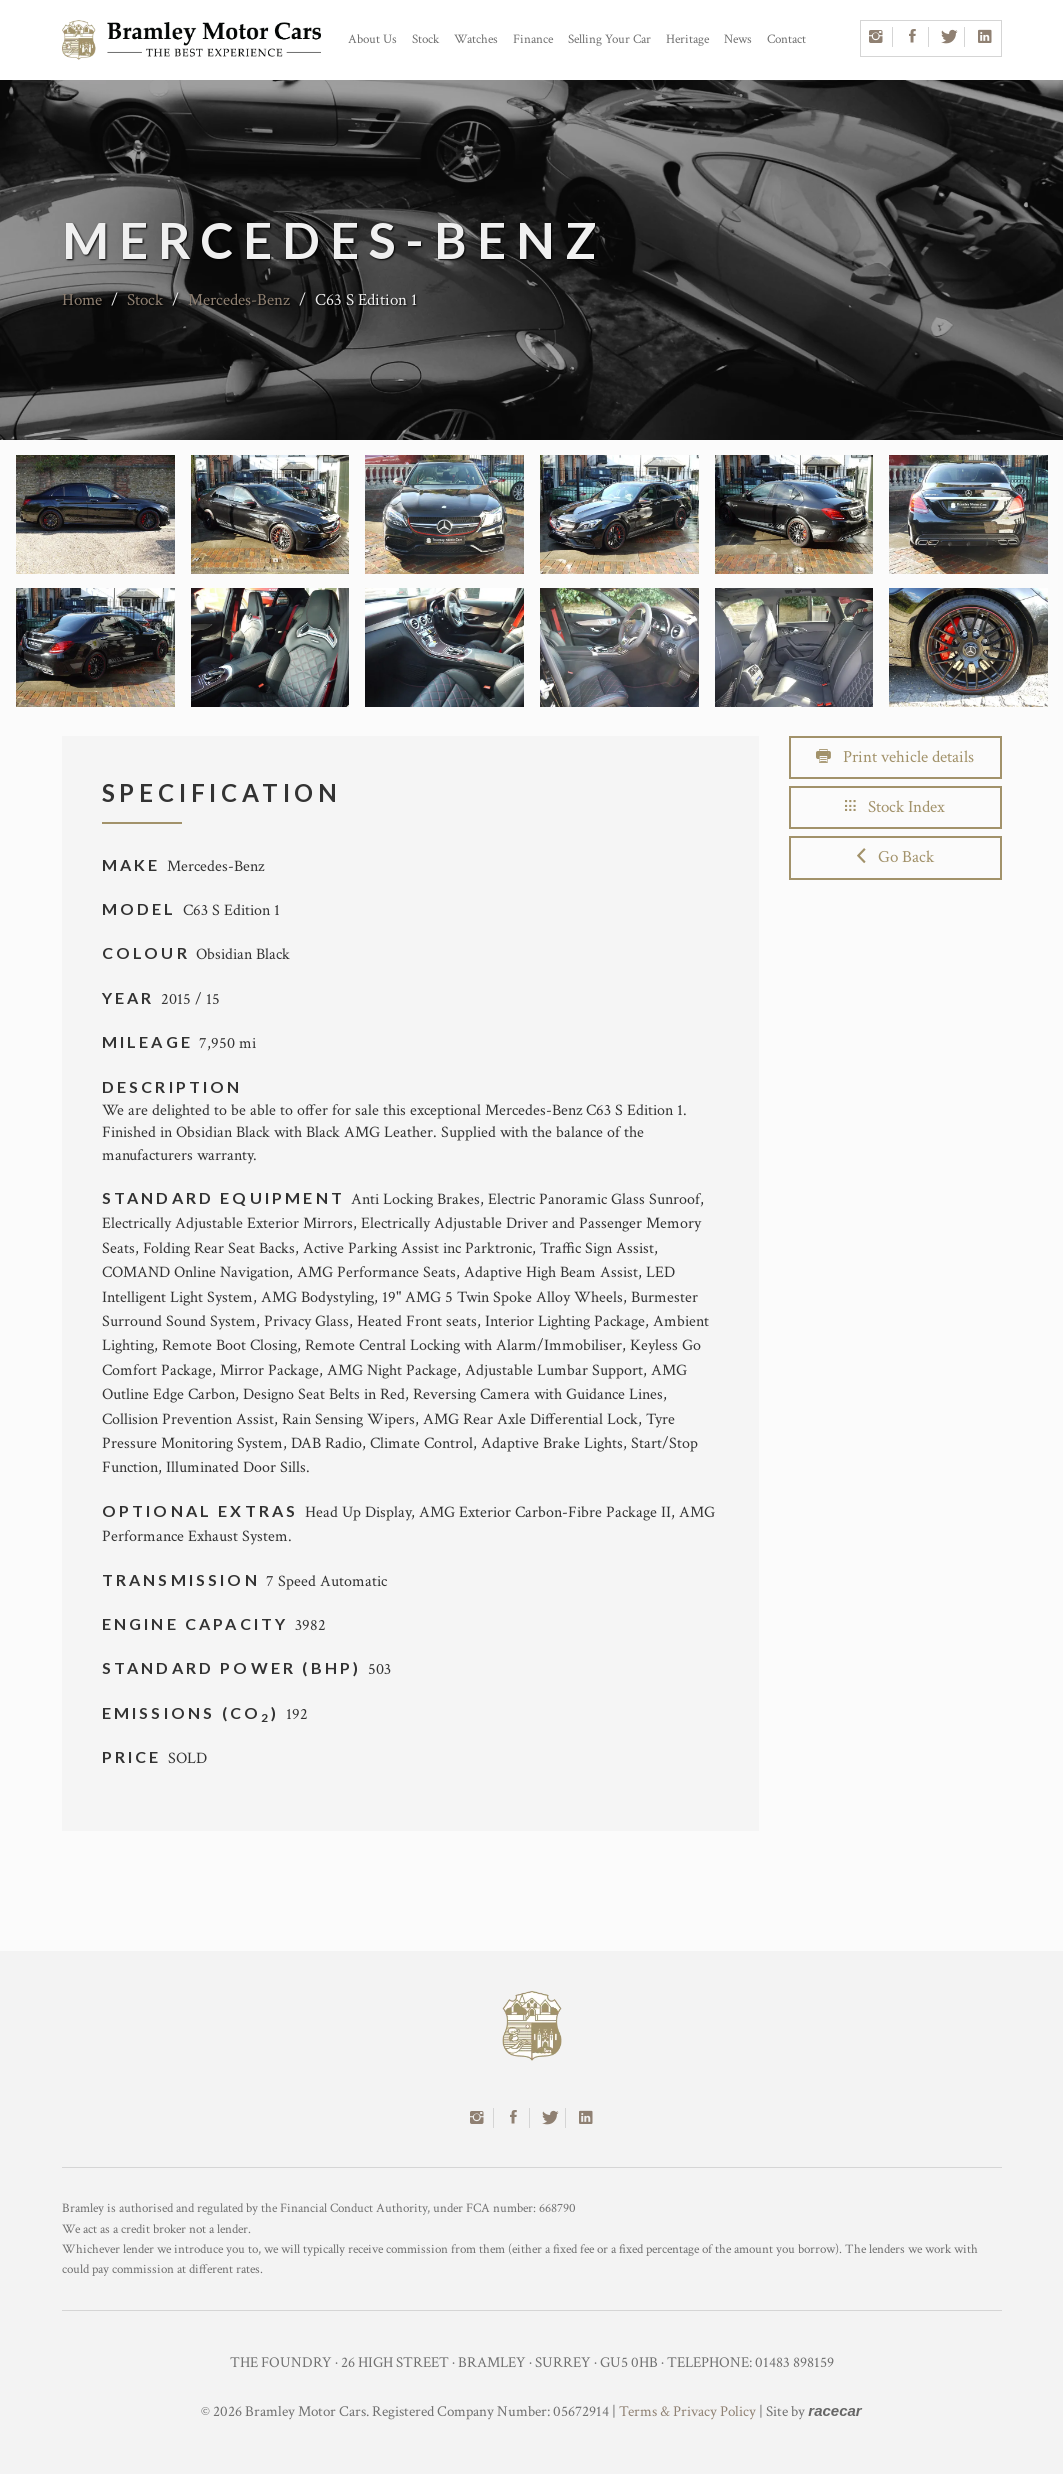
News (738, 39)
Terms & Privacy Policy (687, 2411)
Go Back (895, 857)
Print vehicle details (895, 757)
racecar (834, 2410)
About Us (372, 39)
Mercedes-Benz (239, 300)
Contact (786, 39)
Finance (533, 39)
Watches (476, 39)
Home (82, 300)
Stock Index (895, 807)
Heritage (687, 39)
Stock (425, 39)
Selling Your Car (609, 39)
